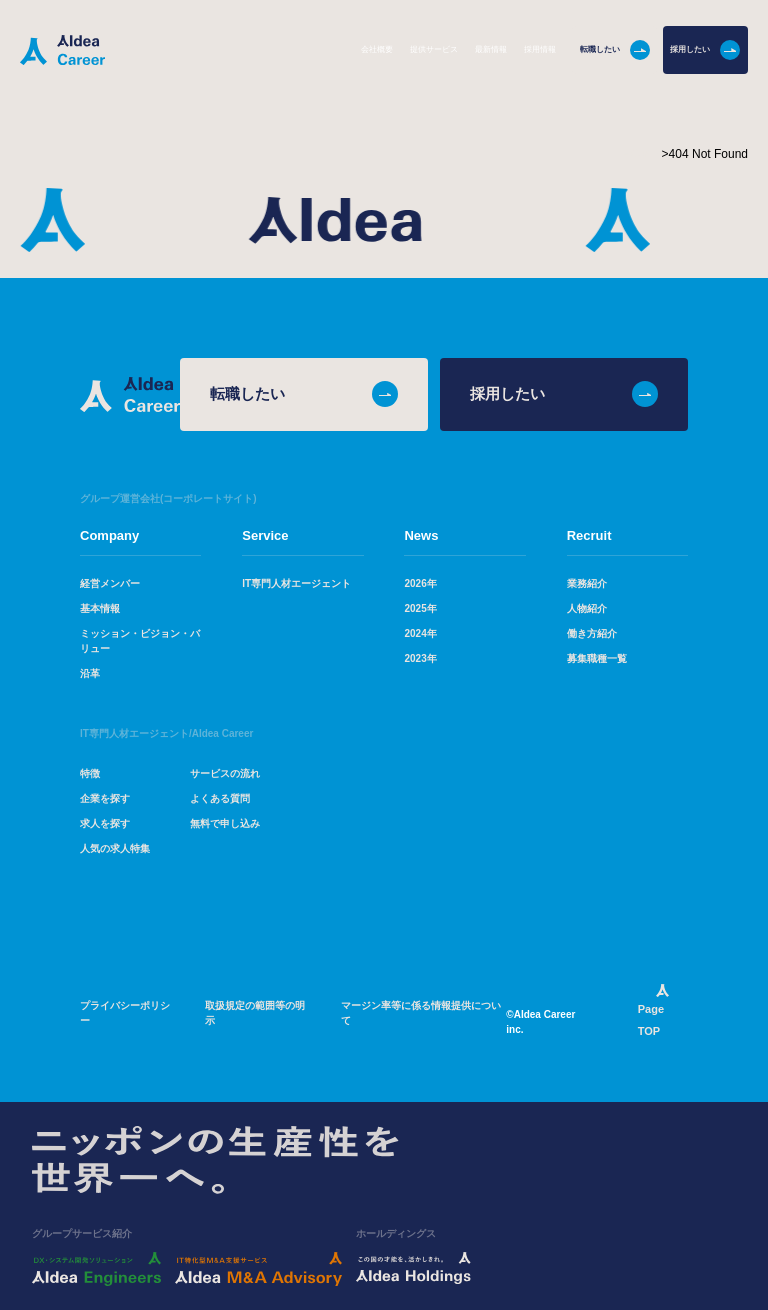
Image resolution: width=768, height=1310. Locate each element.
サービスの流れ (225, 774)
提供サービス (434, 49)
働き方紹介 (592, 634)
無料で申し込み (225, 824)
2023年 (420, 659)
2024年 (420, 634)
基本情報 (100, 609)
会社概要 (377, 49)
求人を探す (105, 824)
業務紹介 (587, 584)
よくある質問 (220, 799)
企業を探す (105, 799)
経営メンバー (110, 584)
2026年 (420, 584)
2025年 (420, 609)
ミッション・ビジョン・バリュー (140, 642)
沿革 (90, 674)
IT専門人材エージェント (296, 584)
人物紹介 (587, 609)
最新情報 (491, 49)
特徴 (90, 774)
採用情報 (540, 49)
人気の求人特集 (115, 849)
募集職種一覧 (597, 659)
